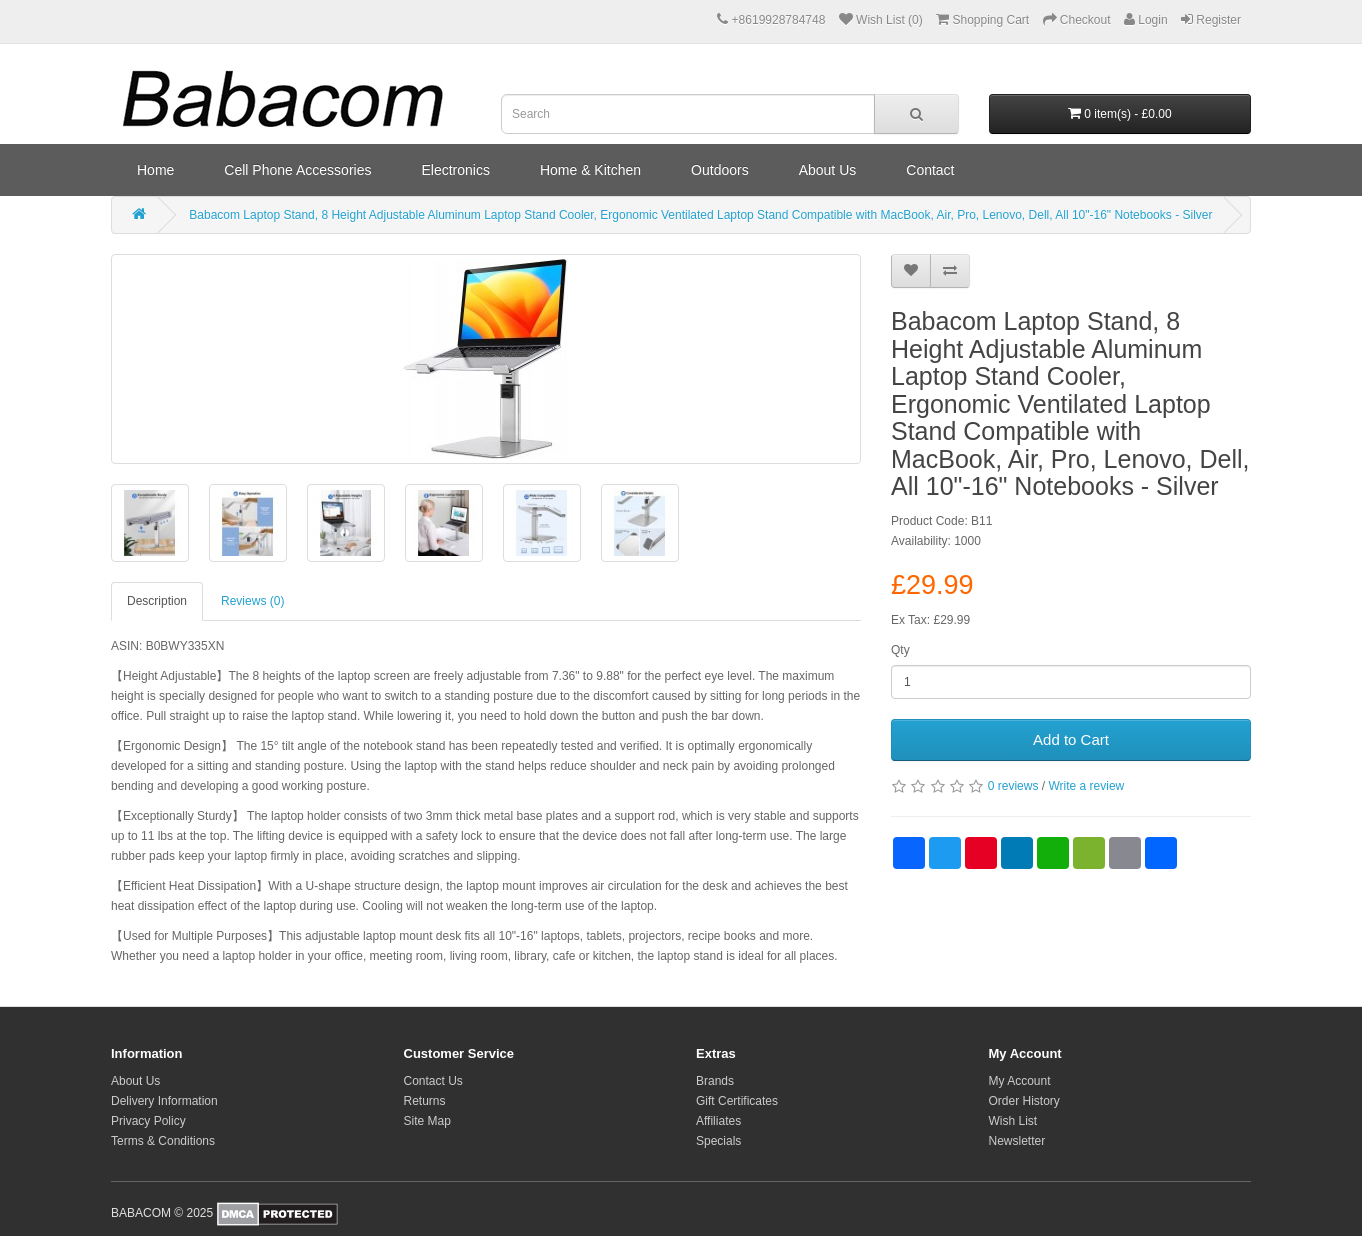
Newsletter (1017, 1141)
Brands (715, 1081)
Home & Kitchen (590, 170)
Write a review (1086, 786)
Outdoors (720, 170)
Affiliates (718, 1121)
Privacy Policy (148, 1121)
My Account (1020, 1081)
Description (157, 601)
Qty (900, 650)
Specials (718, 1141)
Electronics (455, 170)
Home (155, 170)
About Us (828, 170)
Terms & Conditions (163, 1141)
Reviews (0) (252, 601)
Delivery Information (164, 1101)
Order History (1024, 1101)
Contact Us (433, 1081)
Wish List (1013, 1121)
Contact (930, 170)
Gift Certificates (737, 1101)
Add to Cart (1071, 739)
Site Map (427, 1121)
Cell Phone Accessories (297, 170)
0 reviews (1013, 786)
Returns (425, 1101)
